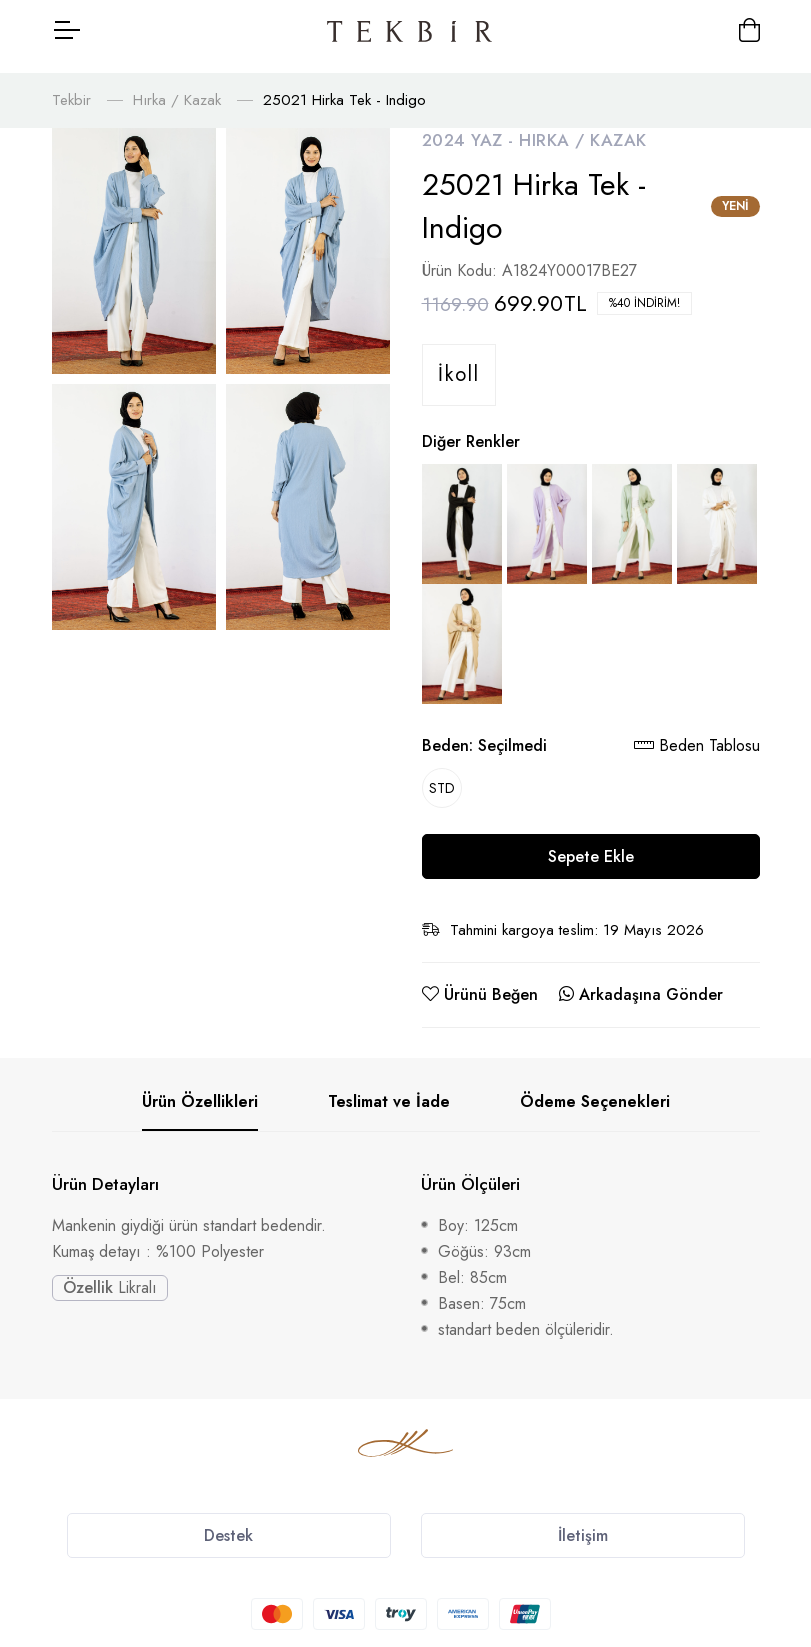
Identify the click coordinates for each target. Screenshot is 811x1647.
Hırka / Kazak (177, 87)
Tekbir (71, 87)
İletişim (583, 1522)
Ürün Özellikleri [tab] (200, 1088)
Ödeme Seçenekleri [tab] (595, 1088)
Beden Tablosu (697, 732)
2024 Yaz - (471, 127)
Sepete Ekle (591, 843)
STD (442, 775)
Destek (228, 1522)
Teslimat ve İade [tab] (389, 1088)
